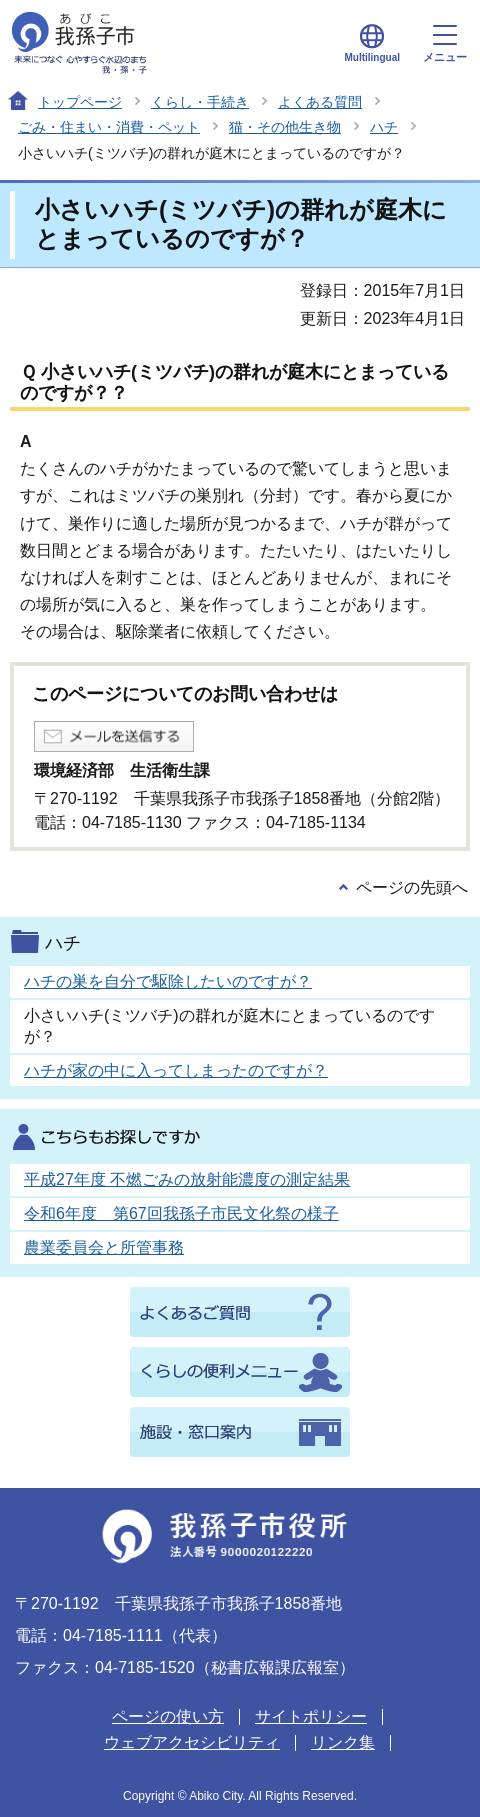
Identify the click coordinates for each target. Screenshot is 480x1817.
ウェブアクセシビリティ (192, 1742)
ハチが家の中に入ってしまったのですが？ (176, 1070)
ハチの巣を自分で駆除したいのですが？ (168, 981)
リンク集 (343, 1742)
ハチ (384, 127)
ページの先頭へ (412, 887)
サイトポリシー (311, 1716)
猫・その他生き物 (285, 127)
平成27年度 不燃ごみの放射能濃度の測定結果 (187, 1179)
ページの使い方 (168, 1716)
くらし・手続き (200, 102)
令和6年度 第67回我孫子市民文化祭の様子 (181, 1213)
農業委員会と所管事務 (104, 1247)
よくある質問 (320, 102)
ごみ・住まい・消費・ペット (109, 127)
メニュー (445, 44)
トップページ (80, 102)
